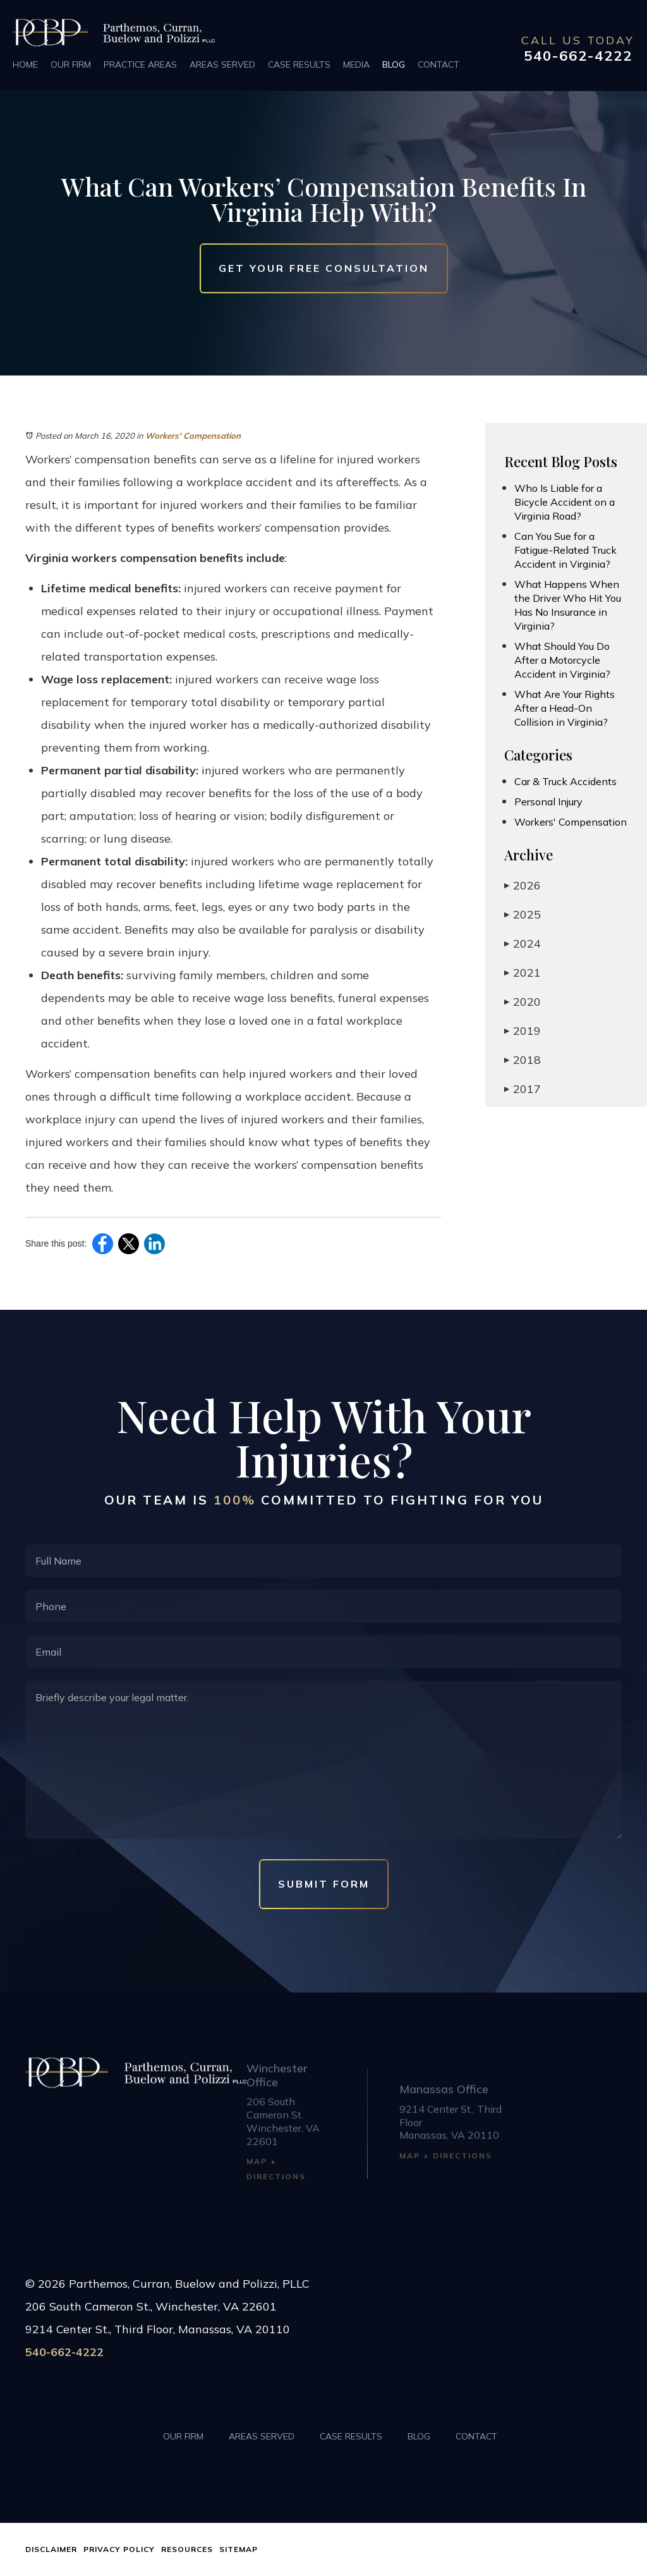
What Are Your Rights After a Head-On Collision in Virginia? (564, 708)
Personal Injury (548, 801)
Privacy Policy (119, 2549)
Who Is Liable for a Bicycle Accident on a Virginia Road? (564, 502)
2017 (522, 1089)
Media (356, 64)
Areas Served (222, 64)
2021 (522, 972)
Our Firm (71, 64)
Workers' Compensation (193, 435)
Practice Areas (140, 64)
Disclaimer (51, 2549)
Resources (187, 2549)
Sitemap (238, 2549)
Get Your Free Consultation (324, 268)
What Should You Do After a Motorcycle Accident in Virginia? (562, 660)
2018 (522, 1060)
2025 (522, 914)
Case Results (299, 64)
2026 (522, 885)
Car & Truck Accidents (565, 781)
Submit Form (324, 1883)
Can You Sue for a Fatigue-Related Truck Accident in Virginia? (565, 550)
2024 (522, 943)
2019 (522, 1030)
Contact (438, 64)
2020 (522, 1001)
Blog (393, 64)
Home (25, 64)
